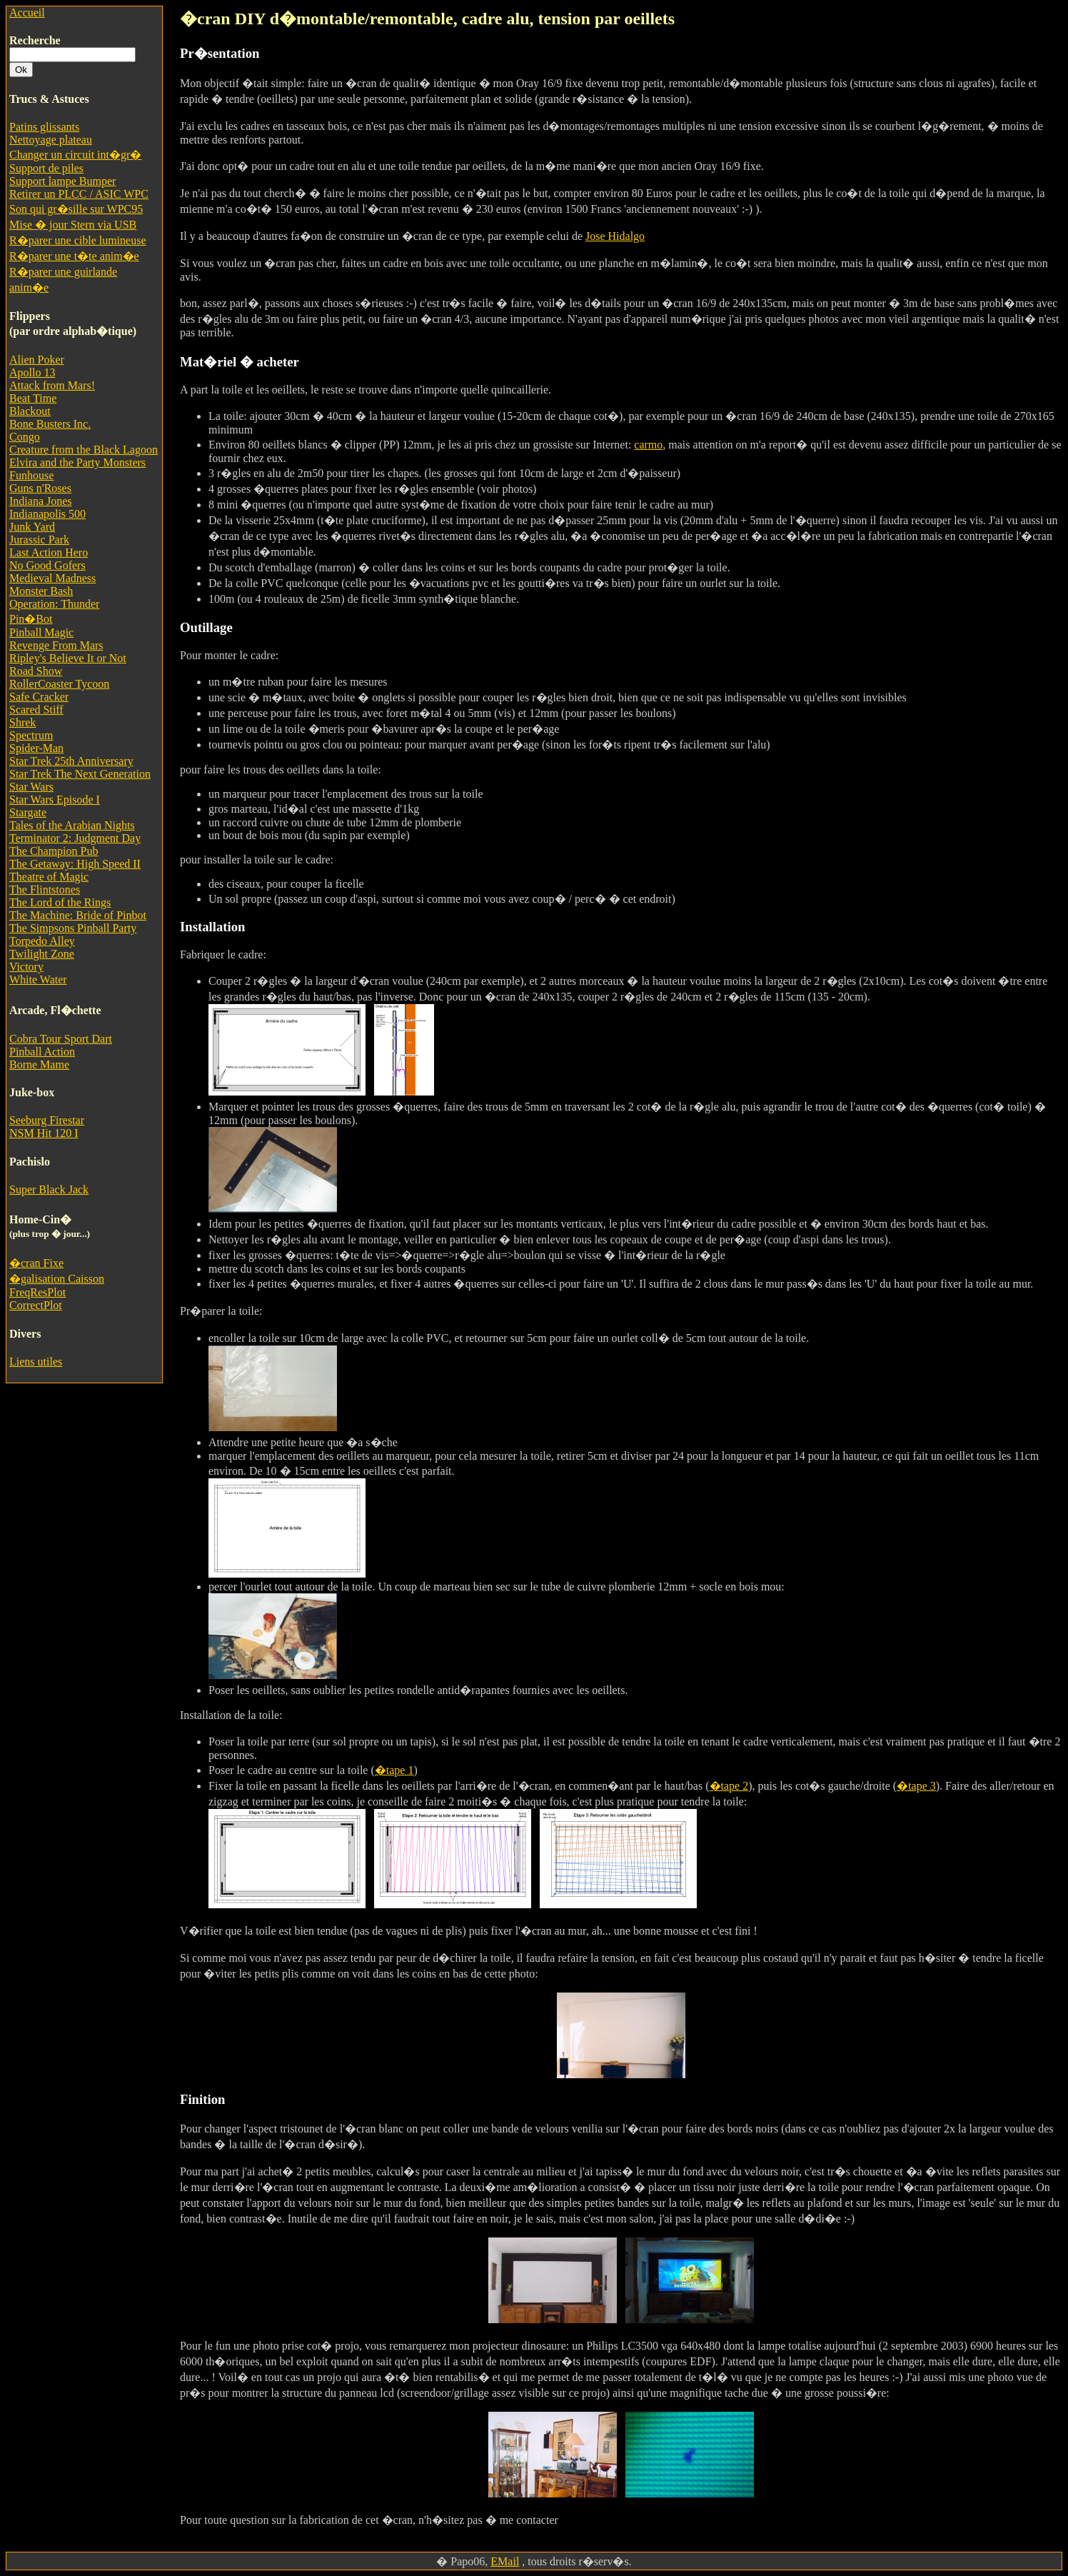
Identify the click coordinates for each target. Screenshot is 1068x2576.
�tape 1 (394, 1770)
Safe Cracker (39, 697)
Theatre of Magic (49, 877)
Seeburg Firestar (46, 1120)
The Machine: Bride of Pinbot (77, 915)
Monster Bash (41, 591)
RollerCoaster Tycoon (59, 684)
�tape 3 (916, 1786)
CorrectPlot (35, 1305)
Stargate (27, 812)
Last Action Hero (48, 552)
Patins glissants (44, 127)
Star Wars (31, 787)
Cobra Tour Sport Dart (60, 1039)
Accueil (27, 12)
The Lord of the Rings (60, 902)
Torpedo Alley (42, 941)
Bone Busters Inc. (50, 424)
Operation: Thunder (54, 604)
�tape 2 (729, 1786)
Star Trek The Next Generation (80, 774)
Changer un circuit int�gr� (75, 155)
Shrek (22, 722)
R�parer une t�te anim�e (74, 256)
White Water (38, 979)
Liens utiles (35, 1361)
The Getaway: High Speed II (75, 864)
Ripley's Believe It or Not (67, 658)
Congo (24, 437)
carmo (648, 444)
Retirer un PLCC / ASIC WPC (78, 194)
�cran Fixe (36, 1263)
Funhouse (31, 475)
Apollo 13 (32, 372)
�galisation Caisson (56, 1279)
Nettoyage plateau (50, 140)
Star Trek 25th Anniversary (71, 761)
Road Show (35, 671)
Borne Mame (39, 1064)
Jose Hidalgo (615, 236)
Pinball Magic (41, 632)
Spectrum (31, 735)
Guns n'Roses (40, 488)
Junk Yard (32, 527)
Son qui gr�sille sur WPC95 (76, 209)
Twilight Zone (41, 954)
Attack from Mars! (52, 385)
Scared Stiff (36, 709)
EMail (504, 2561)
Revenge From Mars (56, 645)
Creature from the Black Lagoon (83, 449)
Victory (26, 967)
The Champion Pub (53, 851)
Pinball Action (42, 1052)
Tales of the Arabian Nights (72, 825)
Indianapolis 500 (47, 514)
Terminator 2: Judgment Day (75, 838)
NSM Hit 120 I (43, 1133)
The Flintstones (44, 889)
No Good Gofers (47, 565)
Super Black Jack (49, 1189)
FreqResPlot (37, 1292)
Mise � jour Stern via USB (72, 225)
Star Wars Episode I (54, 799)
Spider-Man (36, 748)
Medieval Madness (52, 578)
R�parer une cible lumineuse (77, 240)
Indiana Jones (40, 501)
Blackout (30, 411)
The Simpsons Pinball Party (72, 928)
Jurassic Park (39, 539)
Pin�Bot (30, 619)
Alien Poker (36, 360)
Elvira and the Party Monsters (77, 462)
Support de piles (46, 168)
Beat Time (32, 398)
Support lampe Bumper (62, 181)
